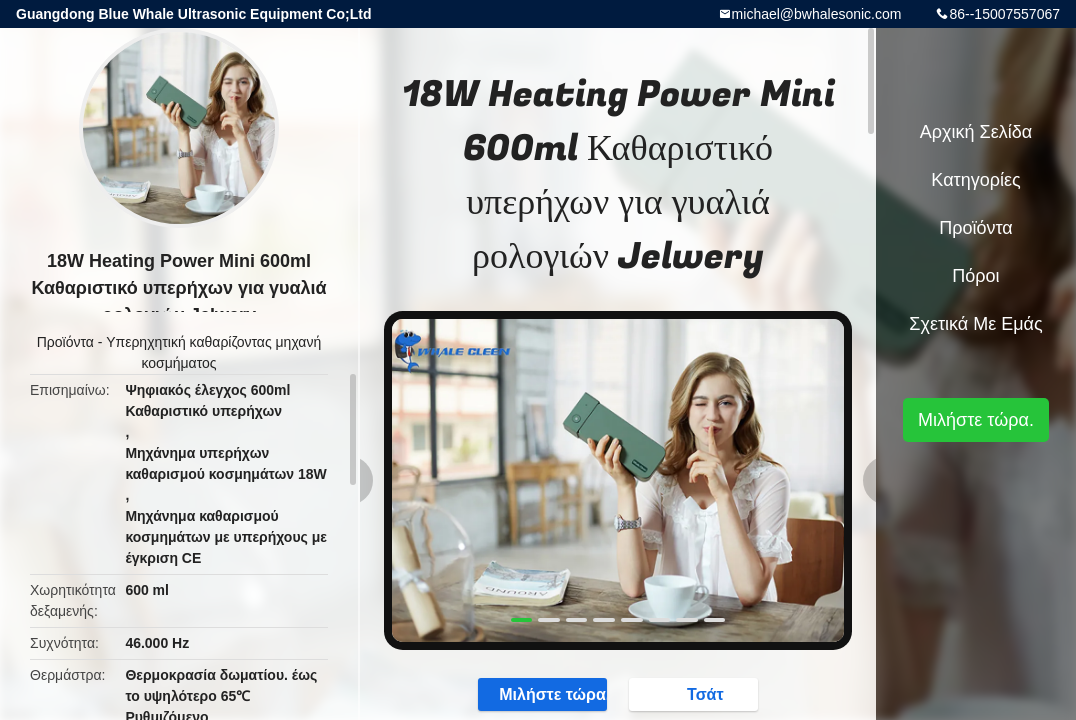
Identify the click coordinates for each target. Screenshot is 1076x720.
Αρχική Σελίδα (976, 132)
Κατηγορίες (975, 180)
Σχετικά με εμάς (975, 324)
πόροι (975, 276)
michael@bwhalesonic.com (817, 14)
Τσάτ (695, 694)
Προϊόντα (65, 342)
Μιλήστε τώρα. (543, 694)
